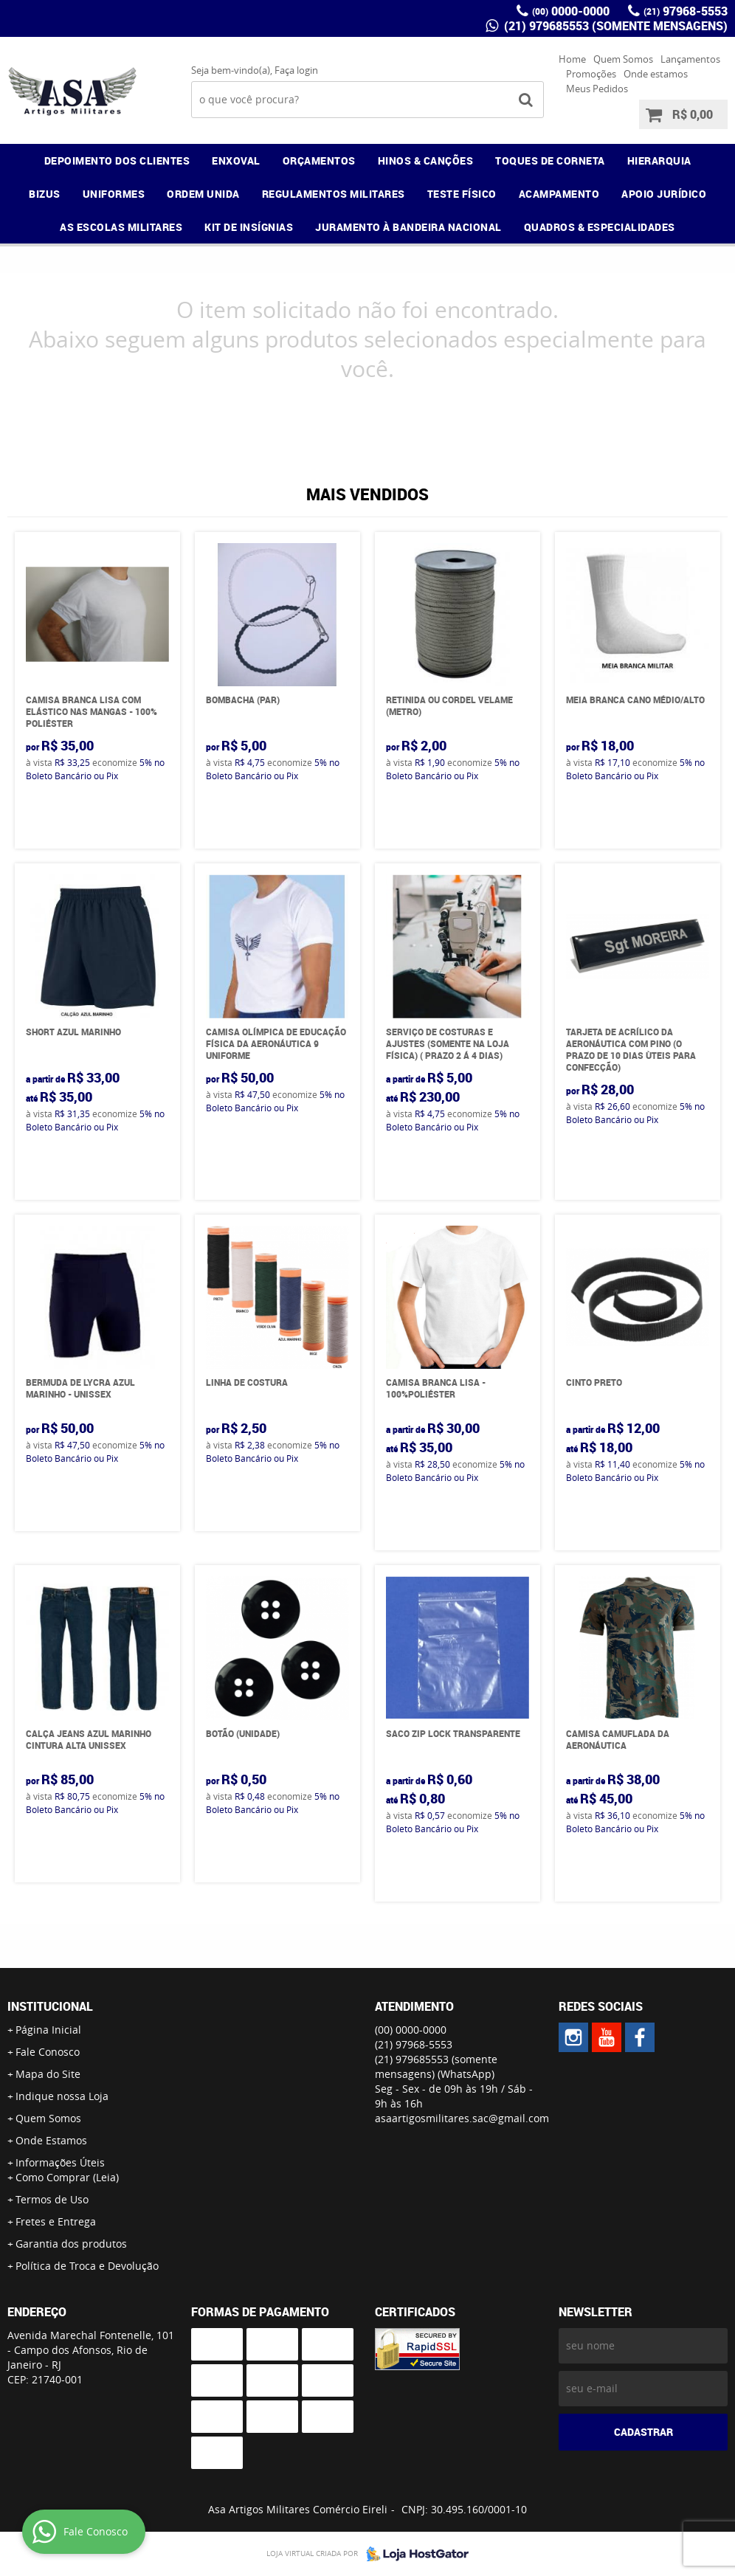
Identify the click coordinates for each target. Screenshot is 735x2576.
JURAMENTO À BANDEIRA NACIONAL (408, 227)
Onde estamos (656, 73)
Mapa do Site (47, 2074)
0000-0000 (571, 11)
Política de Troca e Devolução (87, 2266)
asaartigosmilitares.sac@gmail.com (462, 2118)
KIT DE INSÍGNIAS (248, 227)
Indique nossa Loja (61, 2096)
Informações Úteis (60, 2162)
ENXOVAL (236, 160)
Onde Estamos (51, 2140)
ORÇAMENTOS (319, 160)
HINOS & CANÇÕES (426, 160)
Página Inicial (48, 2030)
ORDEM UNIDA (203, 194)
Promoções (591, 73)
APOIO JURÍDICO (663, 194)
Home (572, 59)
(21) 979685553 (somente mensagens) (614, 26)
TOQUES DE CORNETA (550, 160)
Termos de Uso (52, 2199)
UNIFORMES (114, 194)
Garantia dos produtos (71, 2244)
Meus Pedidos (597, 88)
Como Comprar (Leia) (67, 2177)
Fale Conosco (47, 2052)
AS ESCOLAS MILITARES (121, 227)
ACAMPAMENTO (559, 194)
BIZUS (45, 194)
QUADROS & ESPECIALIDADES (599, 227)
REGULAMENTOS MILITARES (333, 194)
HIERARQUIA (659, 160)
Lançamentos (690, 59)
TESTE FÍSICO (462, 194)
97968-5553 (685, 11)
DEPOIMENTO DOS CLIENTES (117, 160)
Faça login (296, 70)
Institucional (50, 2006)
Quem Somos (623, 59)
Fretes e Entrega (55, 2221)
